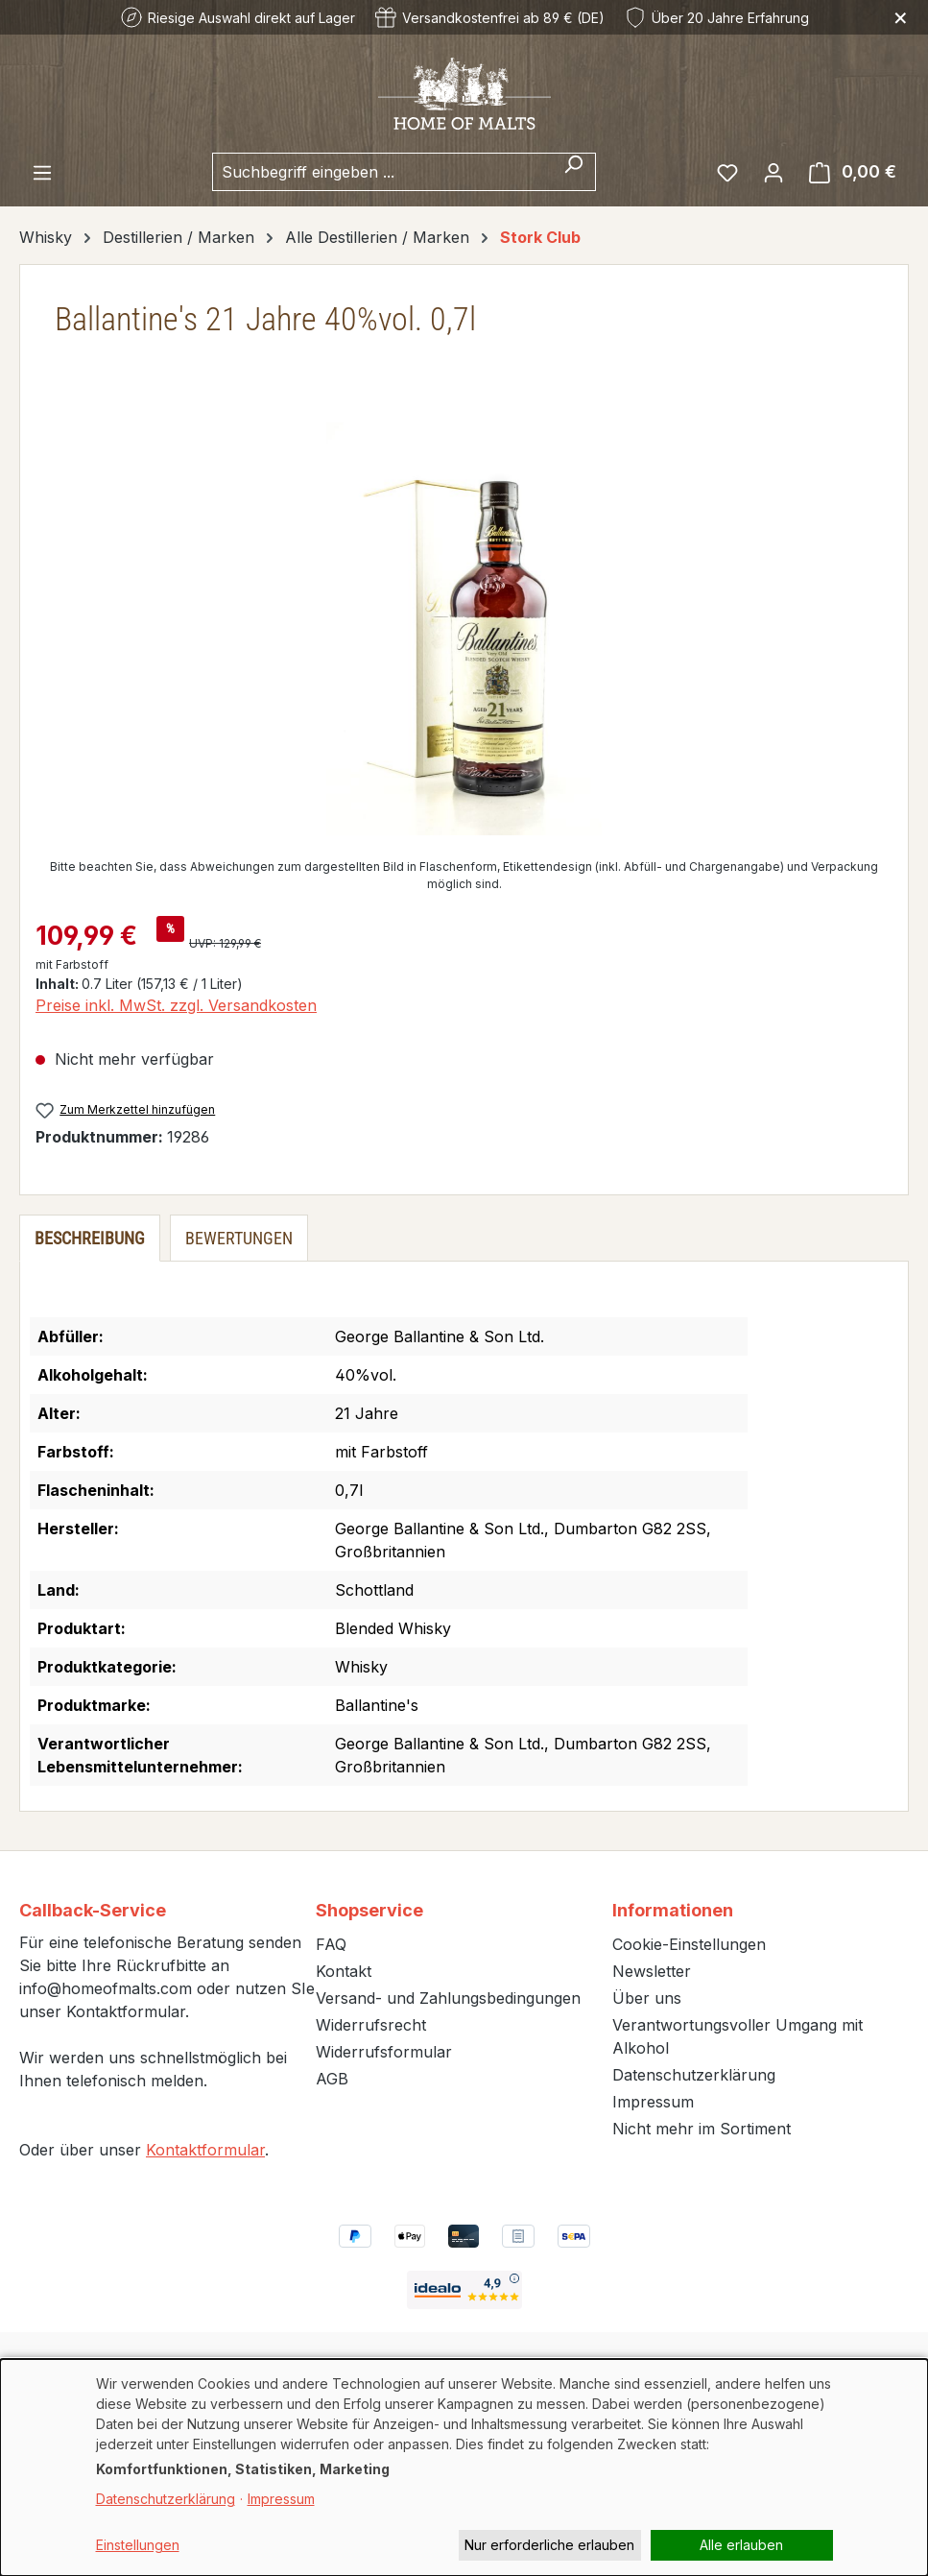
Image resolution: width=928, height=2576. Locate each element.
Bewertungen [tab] (239, 1238)
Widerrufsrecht (371, 2024)
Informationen (672, 1910)
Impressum (653, 2101)
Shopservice (369, 1910)
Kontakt (343, 1971)
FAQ (331, 1944)
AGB (332, 2078)
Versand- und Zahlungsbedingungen (448, 1998)
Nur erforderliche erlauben (549, 2545)
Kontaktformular (205, 2149)
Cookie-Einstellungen (689, 1944)
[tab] (89, 1238)
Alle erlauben (741, 2545)
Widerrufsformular (384, 2051)
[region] (464, 628)
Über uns (646, 1998)
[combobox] (382, 172)
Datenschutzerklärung (693, 2074)
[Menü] (42, 172)
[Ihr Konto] (773, 172)
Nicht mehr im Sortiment (701, 2128)
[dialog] (464, 2467)
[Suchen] (573, 172)
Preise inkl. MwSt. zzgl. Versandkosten (176, 1005)
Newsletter (651, 1971)
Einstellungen (137, 2545)
